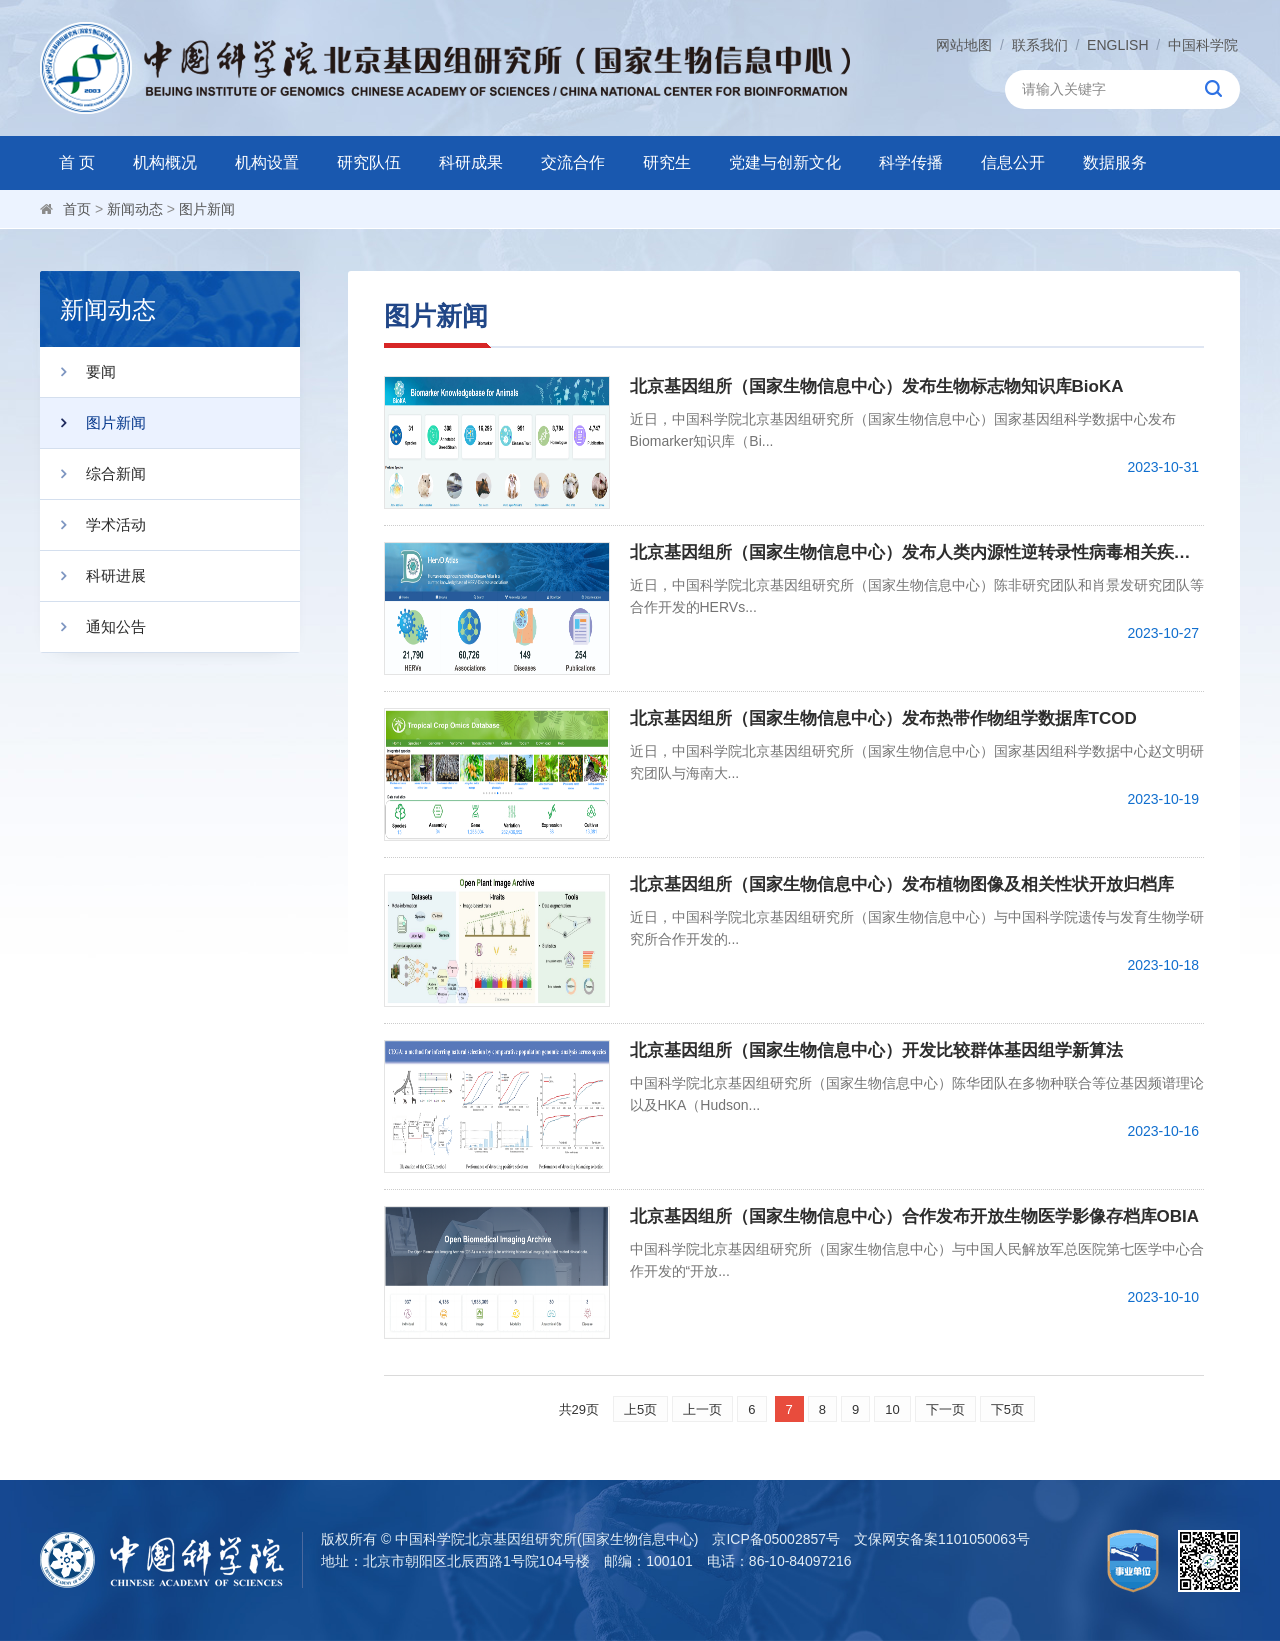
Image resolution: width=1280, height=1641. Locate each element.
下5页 (1007, 1409)
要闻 (78, 372)
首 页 (77, 162)
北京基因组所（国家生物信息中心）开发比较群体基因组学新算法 (876, 1050)
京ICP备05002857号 (776, 1539)
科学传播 (911, 162)
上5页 (640, 1409)
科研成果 (471, 162)
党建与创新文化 (785, 162)
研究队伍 (369, 162)
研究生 (667, 162)
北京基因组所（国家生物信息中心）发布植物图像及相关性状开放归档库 (902, 884)
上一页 (702, 1409)
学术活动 (93, 525)
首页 (77, 209)
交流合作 (573, 162)
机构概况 (165, 162)
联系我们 (1040, 45)
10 (892, 1409)
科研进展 (93, 576)
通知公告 (93, 627)
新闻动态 (135, 209)
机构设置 (267, 162)
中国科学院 (1203, 45)
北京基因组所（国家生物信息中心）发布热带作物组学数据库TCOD (883, 718)
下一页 (945, 1409)
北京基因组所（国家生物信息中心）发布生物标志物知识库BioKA (877, 386)
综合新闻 (93, 474)
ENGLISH (1117, 45)
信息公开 (1013, 162)
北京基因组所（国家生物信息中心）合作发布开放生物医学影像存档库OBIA (915, 1216)
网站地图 (964, 45)
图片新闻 (207, 209)
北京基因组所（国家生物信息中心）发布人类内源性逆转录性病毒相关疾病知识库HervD (917, 552)
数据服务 (1115, 162)
